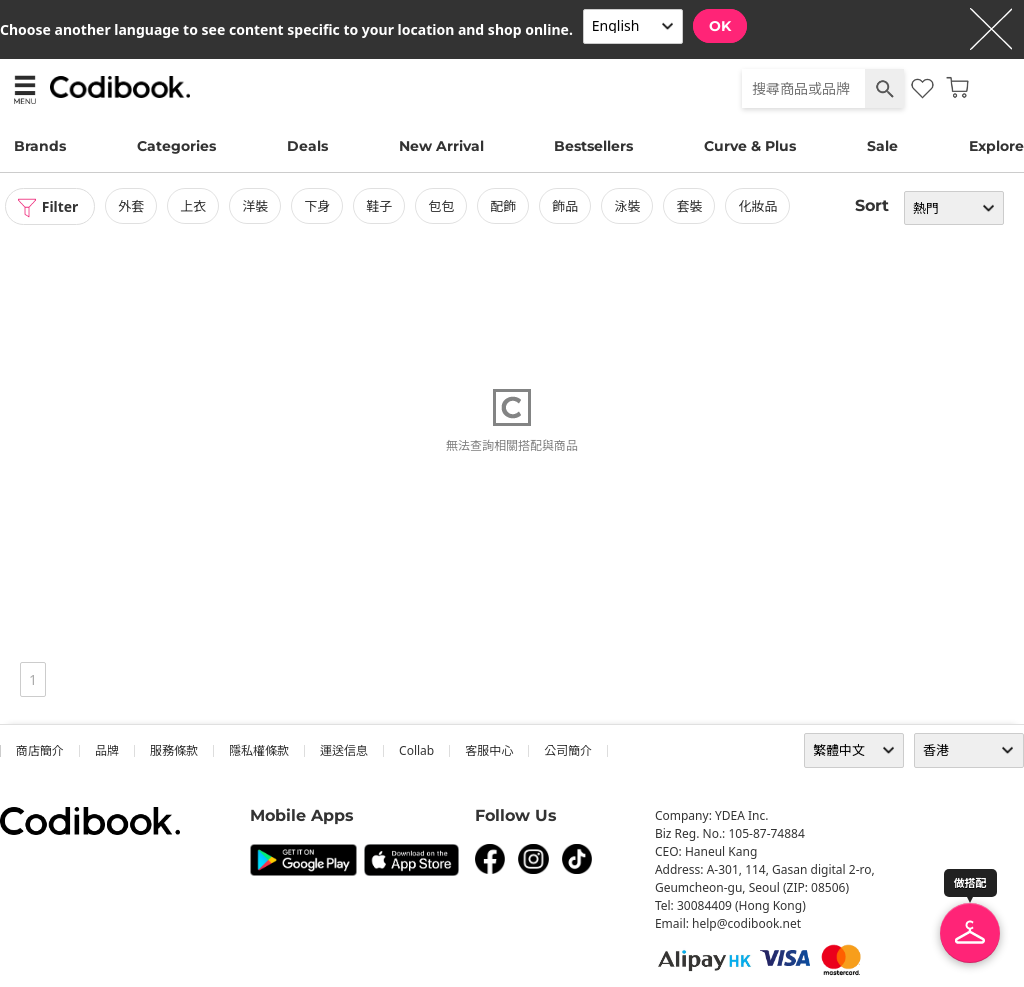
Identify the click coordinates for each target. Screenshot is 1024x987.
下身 (318, 206)
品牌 (107, 750)
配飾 (504, 206)
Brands (40, 146)
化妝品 (758, 206)
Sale (882, 146)
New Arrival (441, 146)
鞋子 (380, 206)
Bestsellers (593, 146)
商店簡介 (40, 750)
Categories (176, 146)
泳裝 (628, 206)
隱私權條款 (259, 750)
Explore (996, 146)
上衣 (194, 206)
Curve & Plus (750, 146)
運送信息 (344, 750)
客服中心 (489, 750)
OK (720, 26)
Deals (307, 146)
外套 (132, 206)
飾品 (566, 206)
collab (416, 750)
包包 (442, 206)
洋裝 (256, 206)
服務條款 (174, 750)
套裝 (690, 206)
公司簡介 (568, 750)
